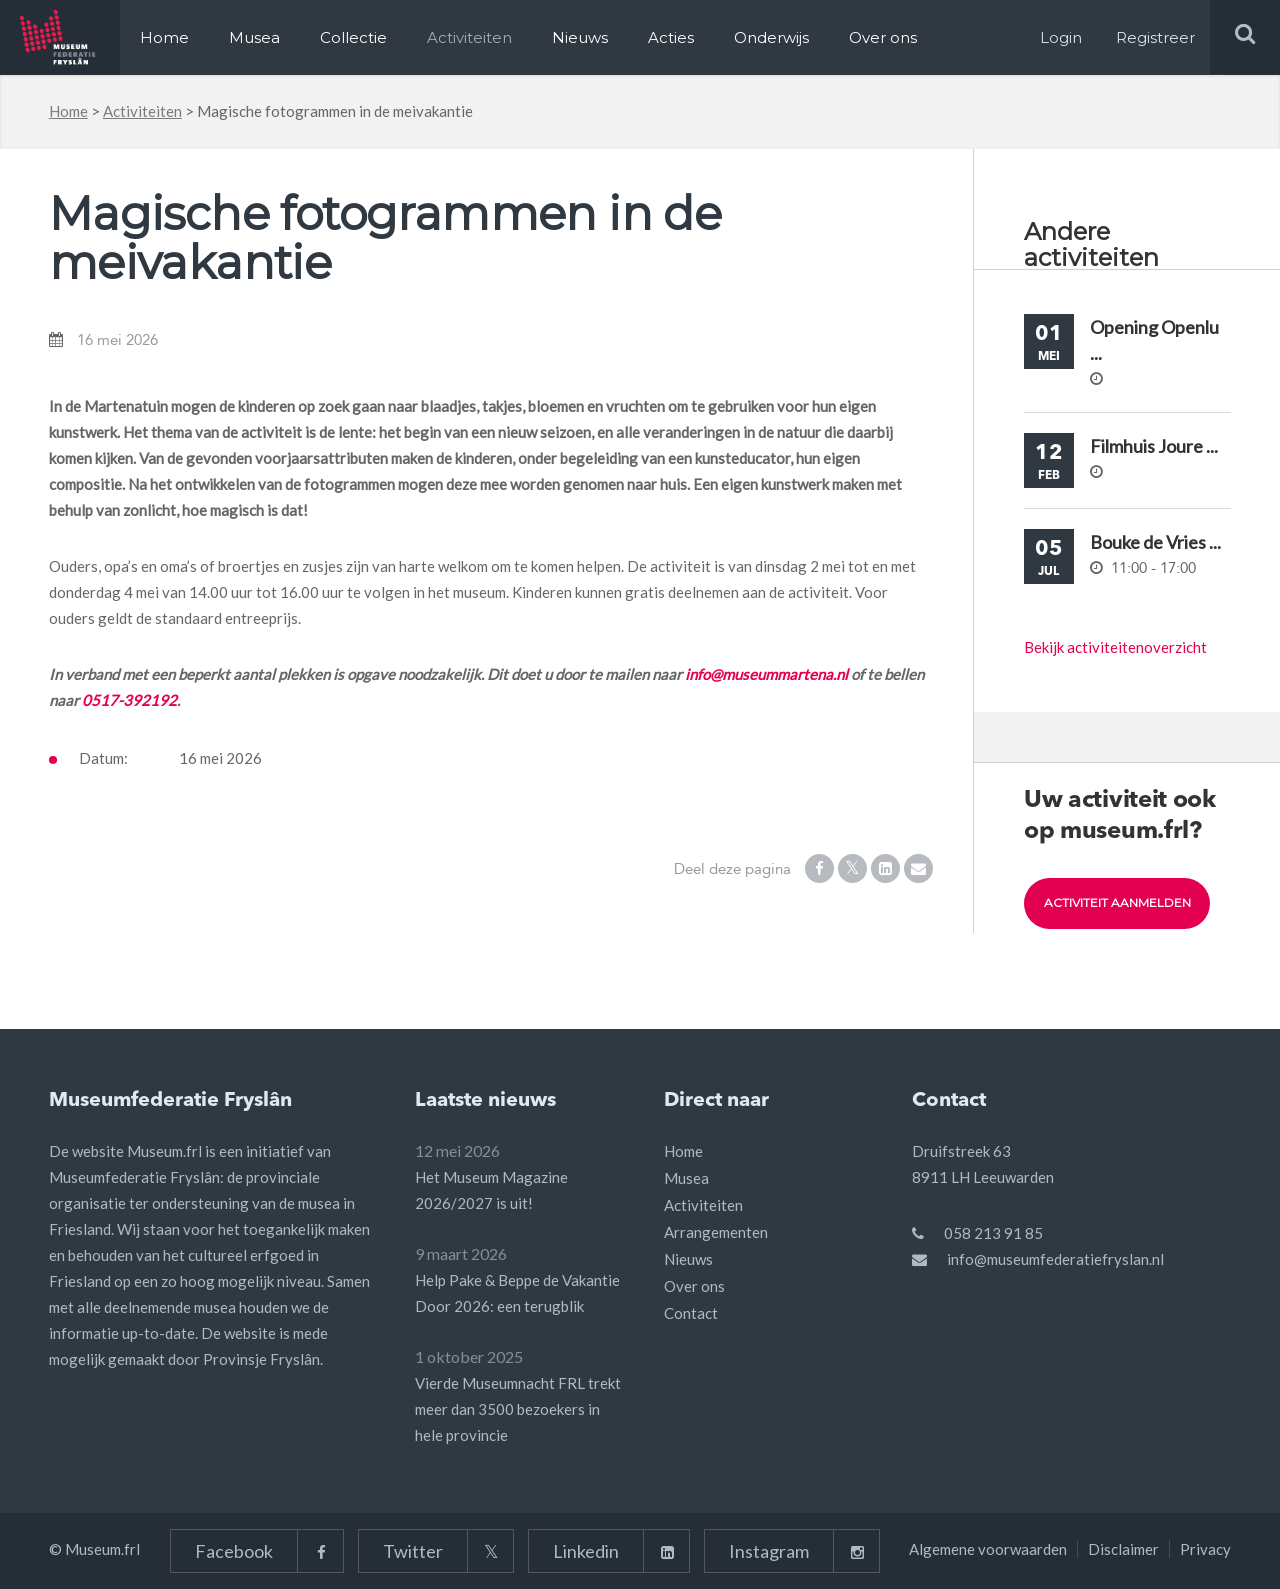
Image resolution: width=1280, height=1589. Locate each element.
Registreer (1155, 37)
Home (164, 37)
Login (1061, 37)
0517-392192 (129, 700)
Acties (671, 37)
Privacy (1205, 1549)
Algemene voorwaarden (988, 1549)
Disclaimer (1123, 1549)
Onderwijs (771, 37)
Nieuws (580, 37)
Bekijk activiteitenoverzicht (1115, 647)
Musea (254, 37)
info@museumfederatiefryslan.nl (1055, 1259)
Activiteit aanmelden (1117, 903)
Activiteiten (469, 37)
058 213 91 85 (993, 1233)
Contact (691, 1313)
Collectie (353, 37)
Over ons (883, 37)
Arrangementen (716, 1232)
